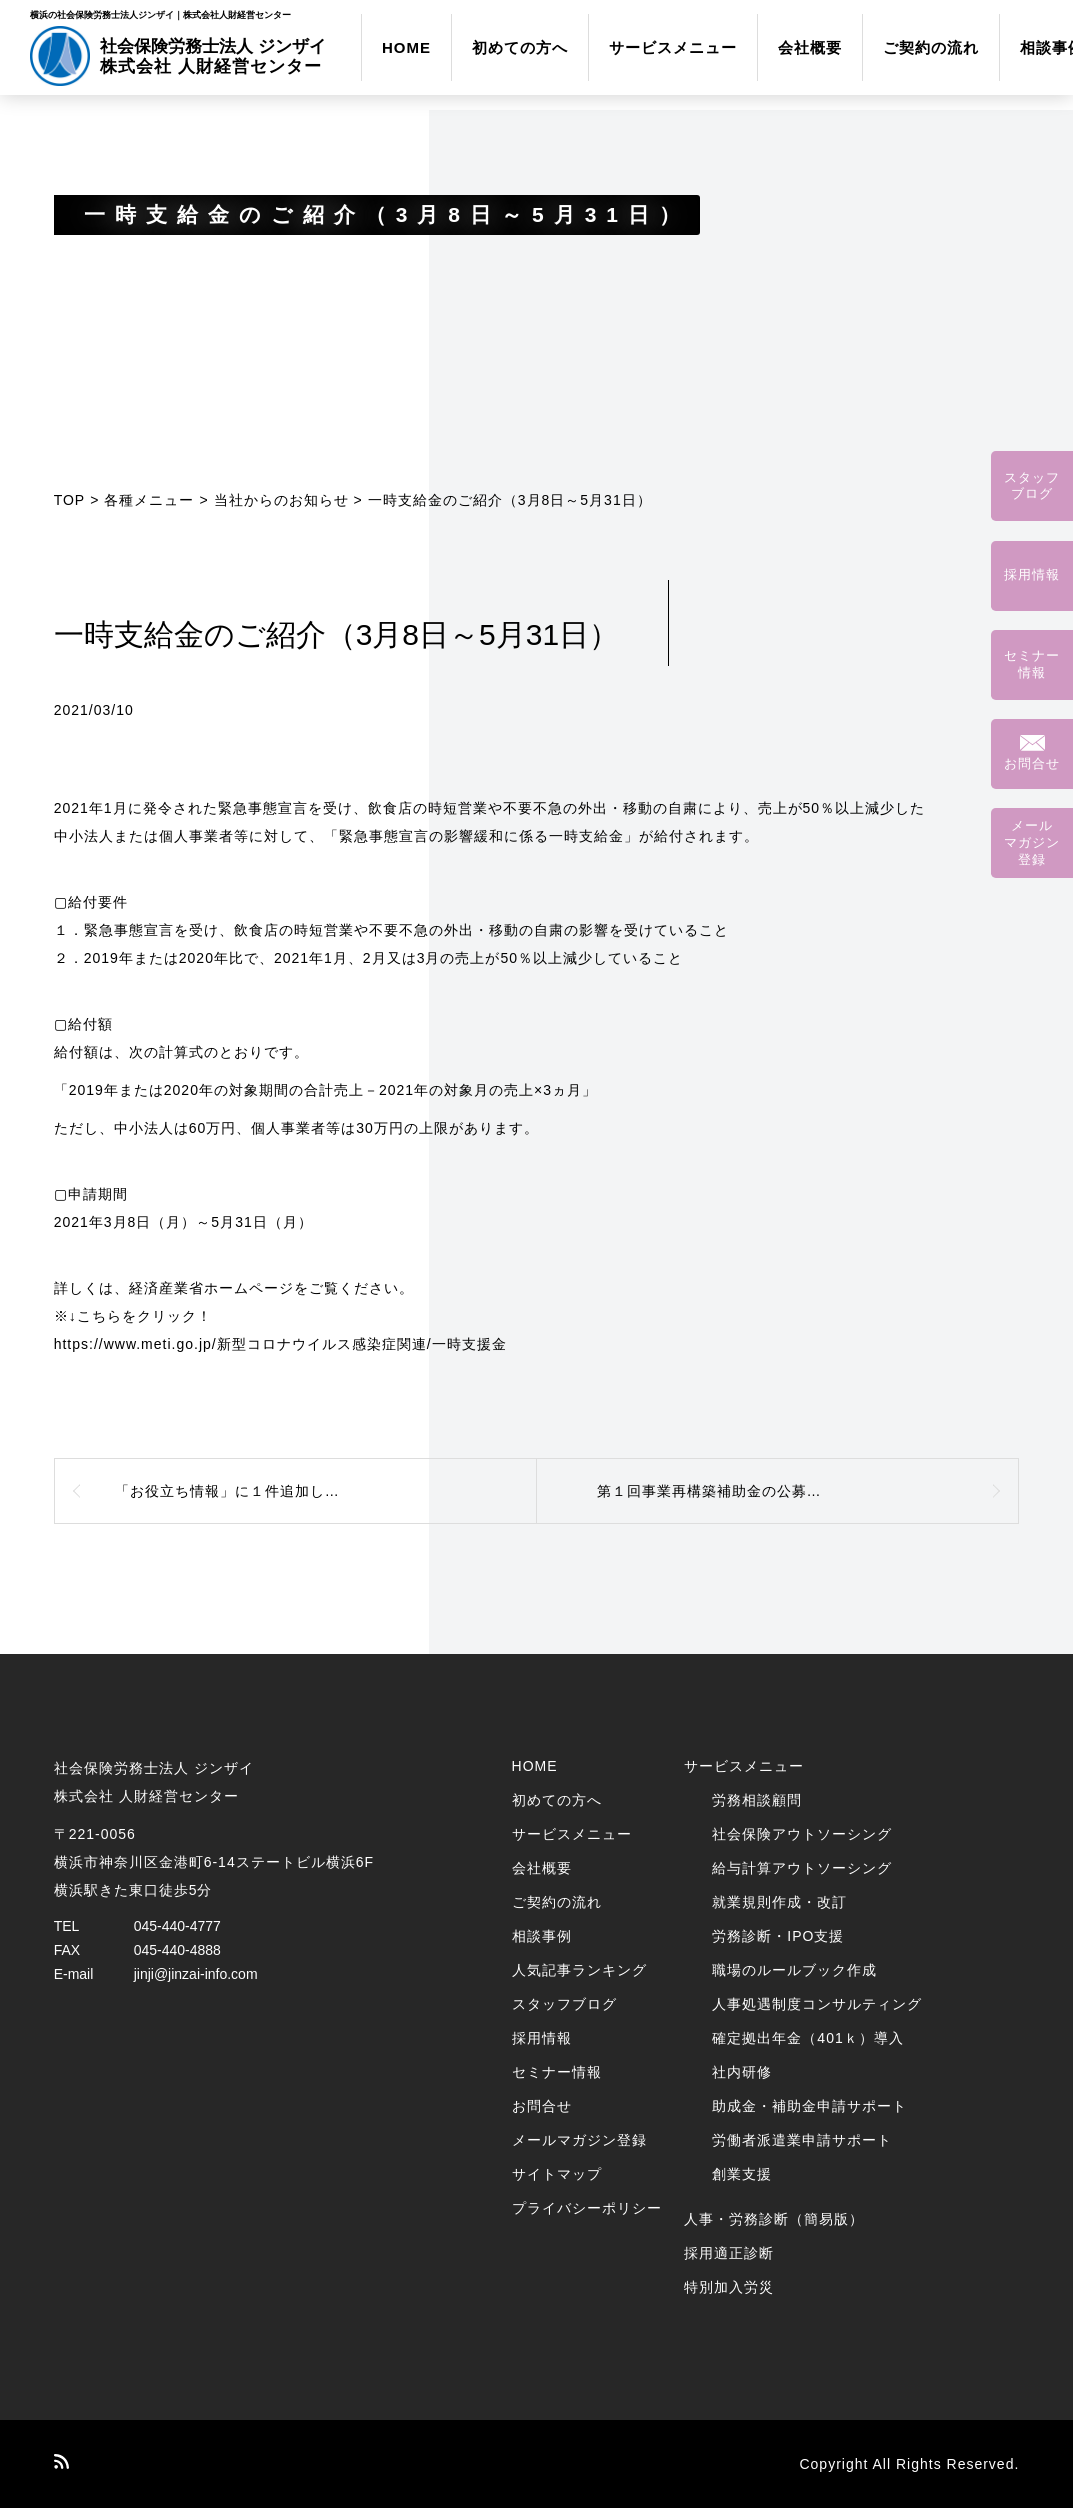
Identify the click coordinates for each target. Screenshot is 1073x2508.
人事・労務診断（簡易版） (774, 2219)
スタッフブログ (564, 2004)
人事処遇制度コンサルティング (817, 2004)
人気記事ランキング (579, 1970)
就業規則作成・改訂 (779, 1902)
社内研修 (742, 2072)
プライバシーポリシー (587, 2208)
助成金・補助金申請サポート (809, 2106)
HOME (406, 47)
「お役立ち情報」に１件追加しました (242, 1491)
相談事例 (542, 1936)
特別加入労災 (729, 2287)
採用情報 (542, 2038)
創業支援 (742, 2174)
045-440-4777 (177, 1926)
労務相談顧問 (757, 1800)
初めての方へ (520, 47)
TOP (70, 500)
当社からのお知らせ (281, 500)
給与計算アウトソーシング (802, 1868)
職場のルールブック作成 (794, 1970)
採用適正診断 (729, 2253)
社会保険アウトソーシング (802, 1834)
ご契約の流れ (931, 47)
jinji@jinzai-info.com (196, 1974)
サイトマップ (557, 2174)
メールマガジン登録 (579, 2140)
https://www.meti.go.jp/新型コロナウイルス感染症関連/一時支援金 (280, 1344)
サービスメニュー (673, 47)
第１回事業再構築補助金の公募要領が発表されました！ (784, 1491)
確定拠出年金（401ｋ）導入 (807, 2038)
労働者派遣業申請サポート (802, 2140)
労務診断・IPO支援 (778, 1936)
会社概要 (810, 47)
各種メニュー (149, 500)
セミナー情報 (557, 2072)
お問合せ (542, 2106)
